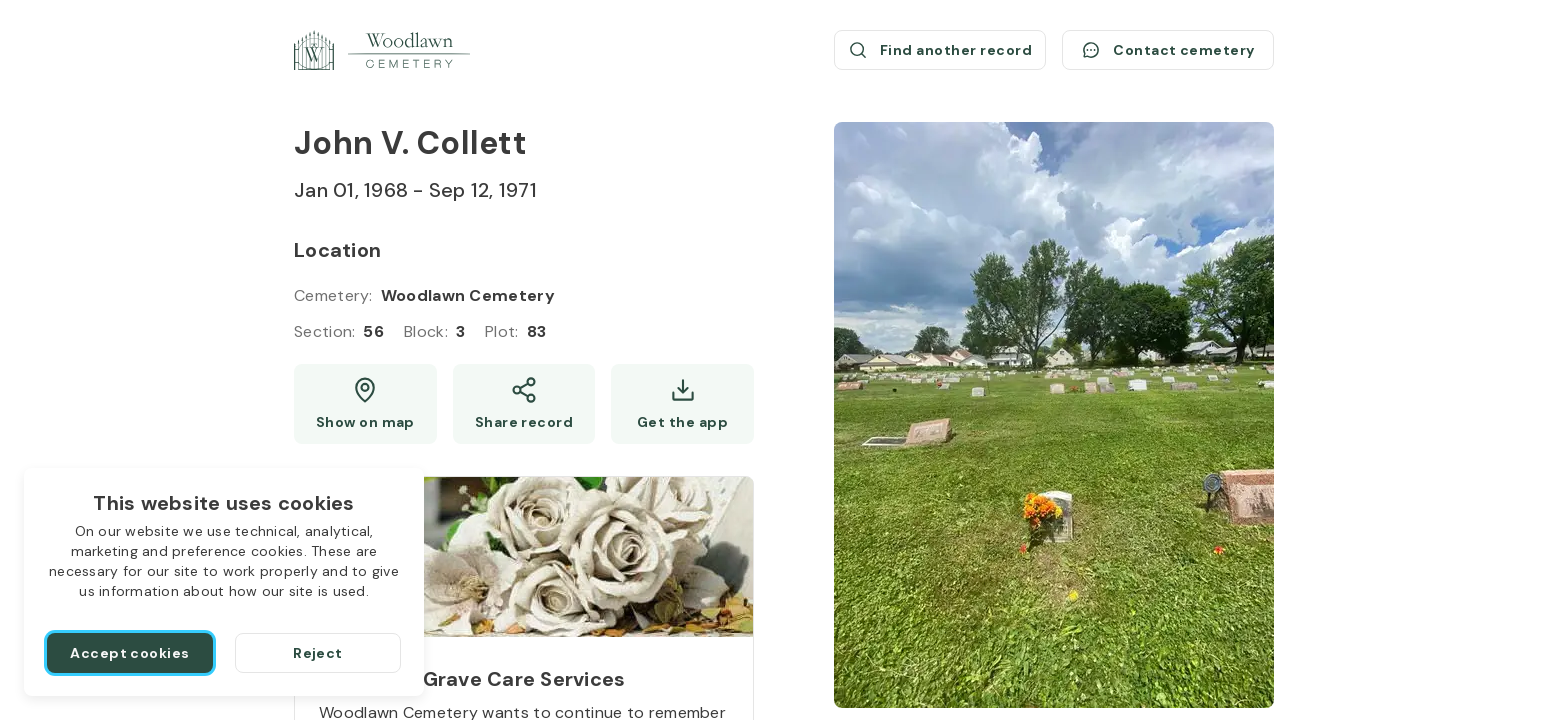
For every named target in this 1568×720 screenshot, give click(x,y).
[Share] (524, 404)
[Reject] (318, 653)
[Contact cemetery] (1168, 50)
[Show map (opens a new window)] (365, 404)
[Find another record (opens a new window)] (940, 50)
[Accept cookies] (130, 653)
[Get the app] (682, 404)
